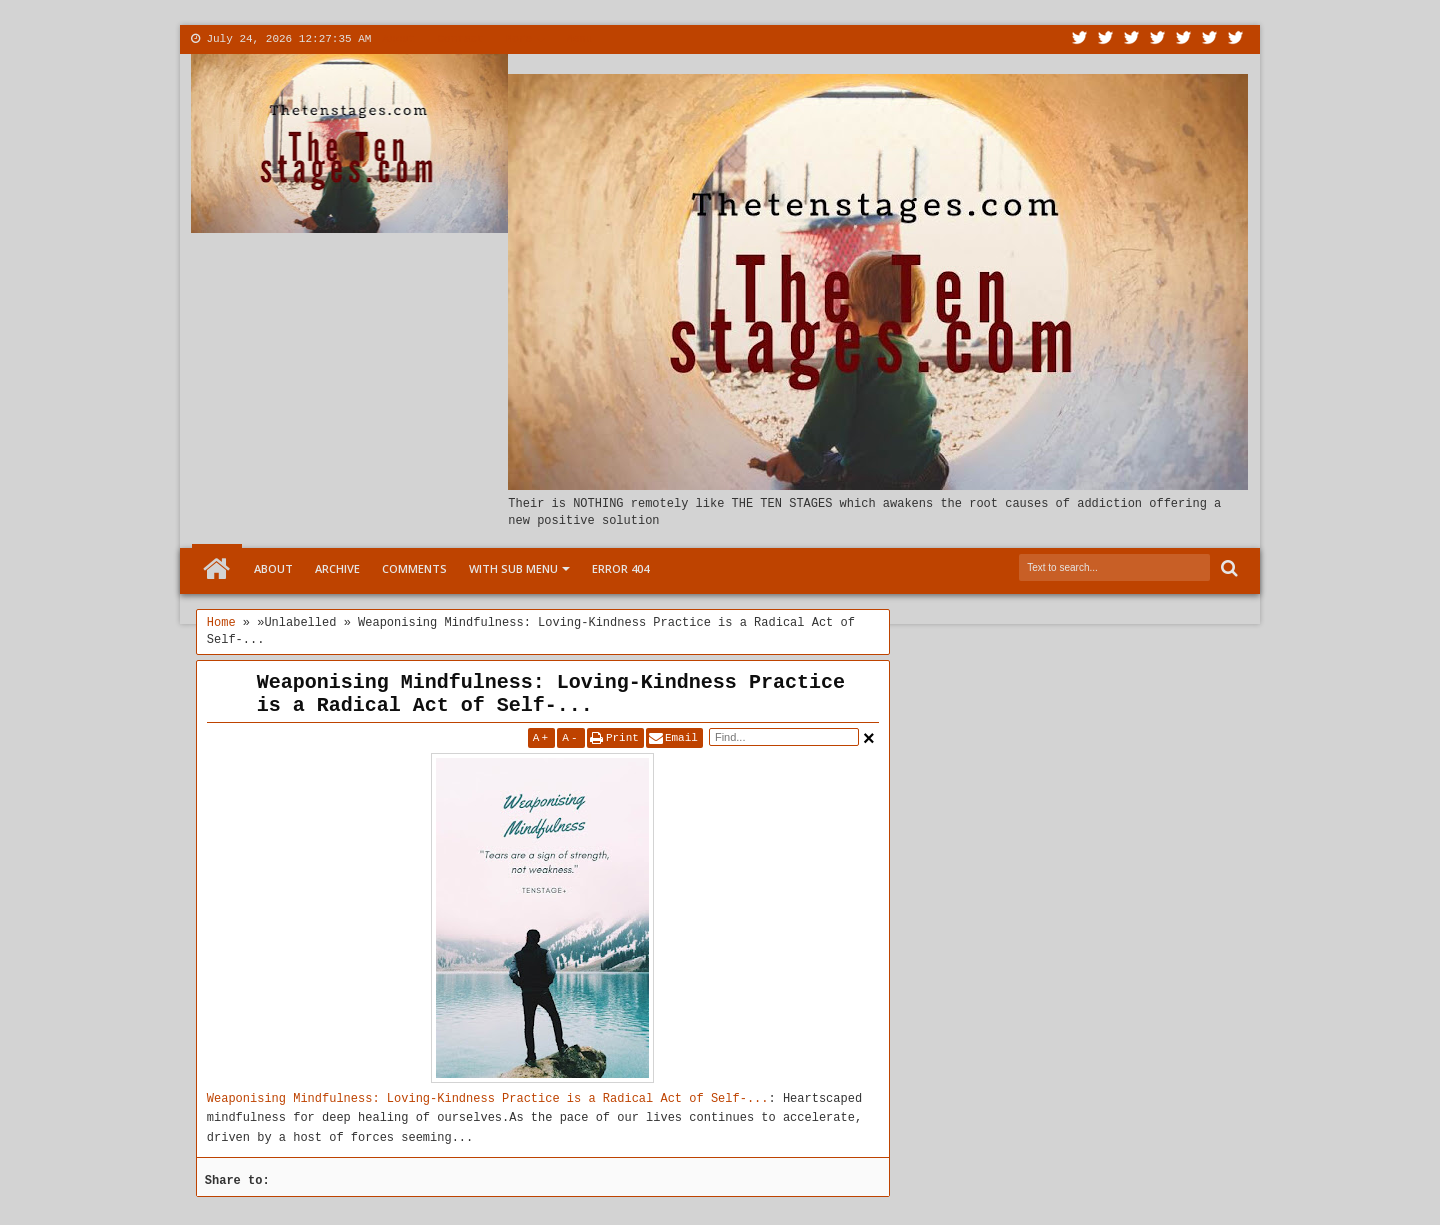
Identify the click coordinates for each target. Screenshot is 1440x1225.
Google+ (1132, 39)
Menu (579, 39)
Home (217, 569)
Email (681, 738)
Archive (337, 568)
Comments (414, 568)
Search (1227, 568)
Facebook (1106, 39)
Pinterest (1236, 39)
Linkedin (1184, 39)
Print (622, 738)
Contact (460, 39)
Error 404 (620, 568)
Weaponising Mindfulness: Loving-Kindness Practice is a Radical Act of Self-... (551, 694)
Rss (1158, 39)
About (398, 39)
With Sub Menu (513, 568)
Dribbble (1210, 39)
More (519, 39)
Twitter (1080, 39)
